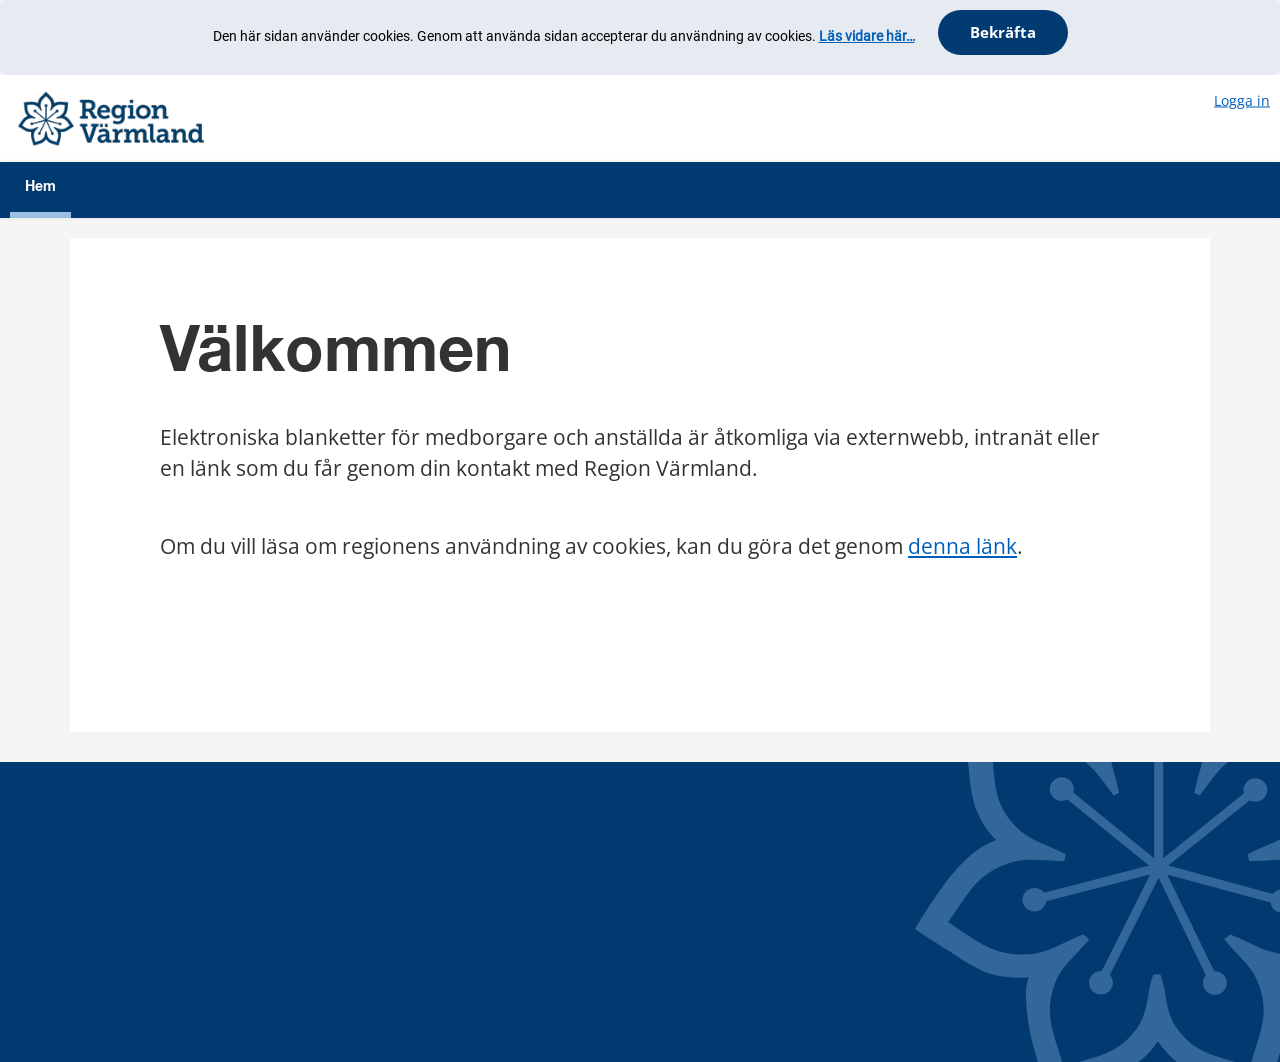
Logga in (1242, 99)
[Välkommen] (111, 116)
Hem (40, 187)
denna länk (962, 546)
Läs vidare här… (867, 36)
